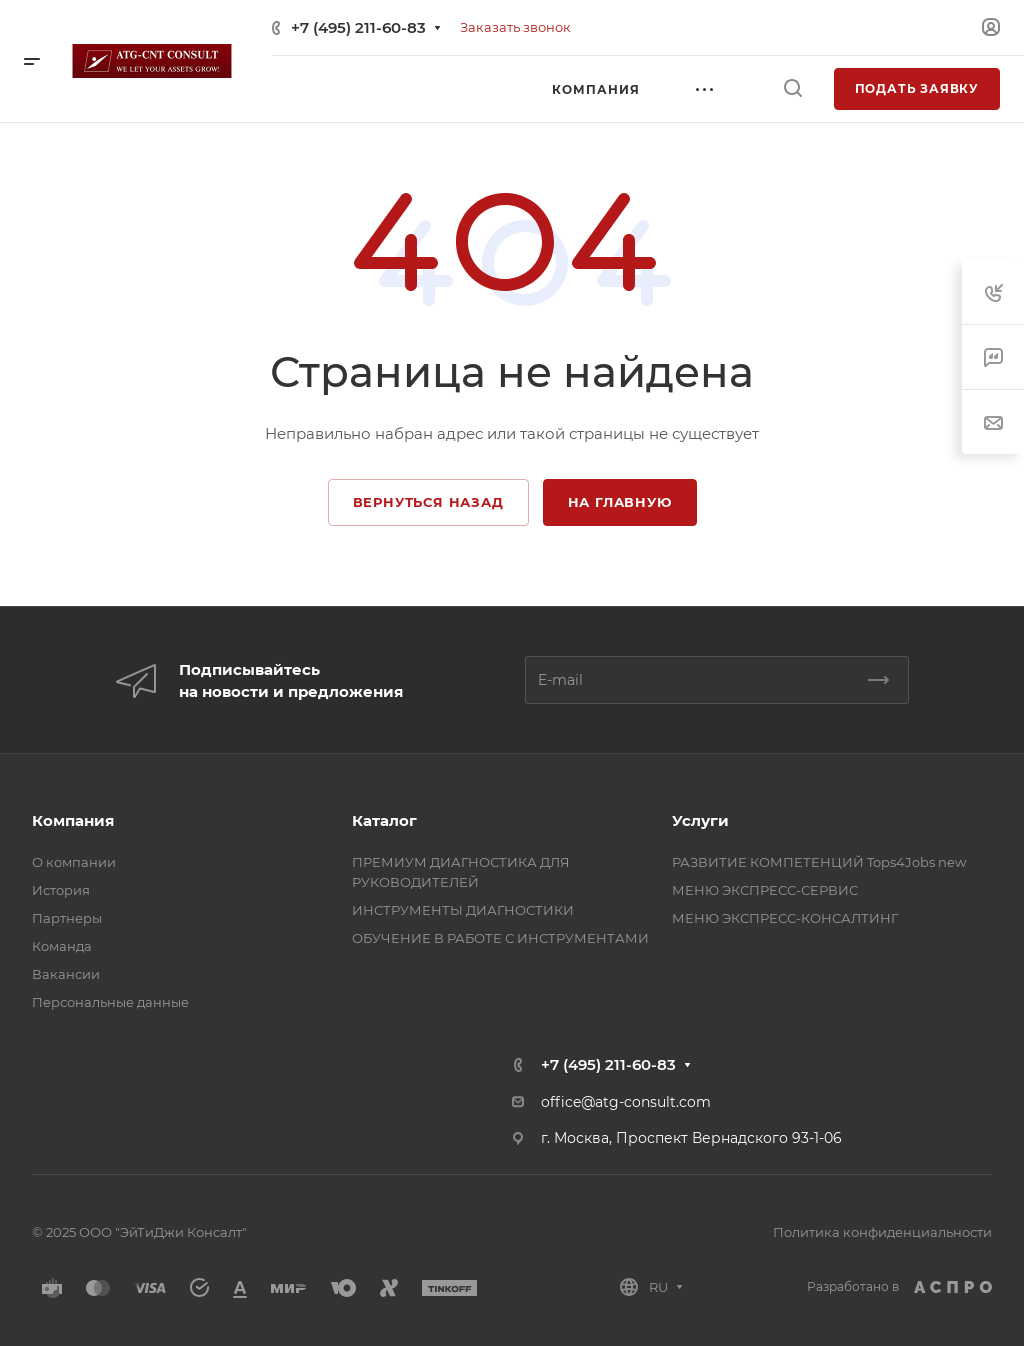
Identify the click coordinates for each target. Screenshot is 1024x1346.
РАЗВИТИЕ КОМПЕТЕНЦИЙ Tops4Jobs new (819, 862)
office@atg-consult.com (626, 1102)
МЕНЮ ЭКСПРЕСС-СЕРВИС (765, 890)
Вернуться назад (428, 502)
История (61, 890)
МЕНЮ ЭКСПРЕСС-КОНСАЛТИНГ (785, 918)
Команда (62, 946)
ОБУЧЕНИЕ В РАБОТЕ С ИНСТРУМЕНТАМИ (500, 938)
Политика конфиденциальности (882, 1232)
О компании (74, 862)
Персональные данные (110, 1002)
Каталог (384, 820)
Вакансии (66, 974)
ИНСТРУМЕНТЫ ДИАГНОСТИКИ (463, 910)
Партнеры (67, 918)
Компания (73, 820)
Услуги (700, 820)
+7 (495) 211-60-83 (358, 27)
